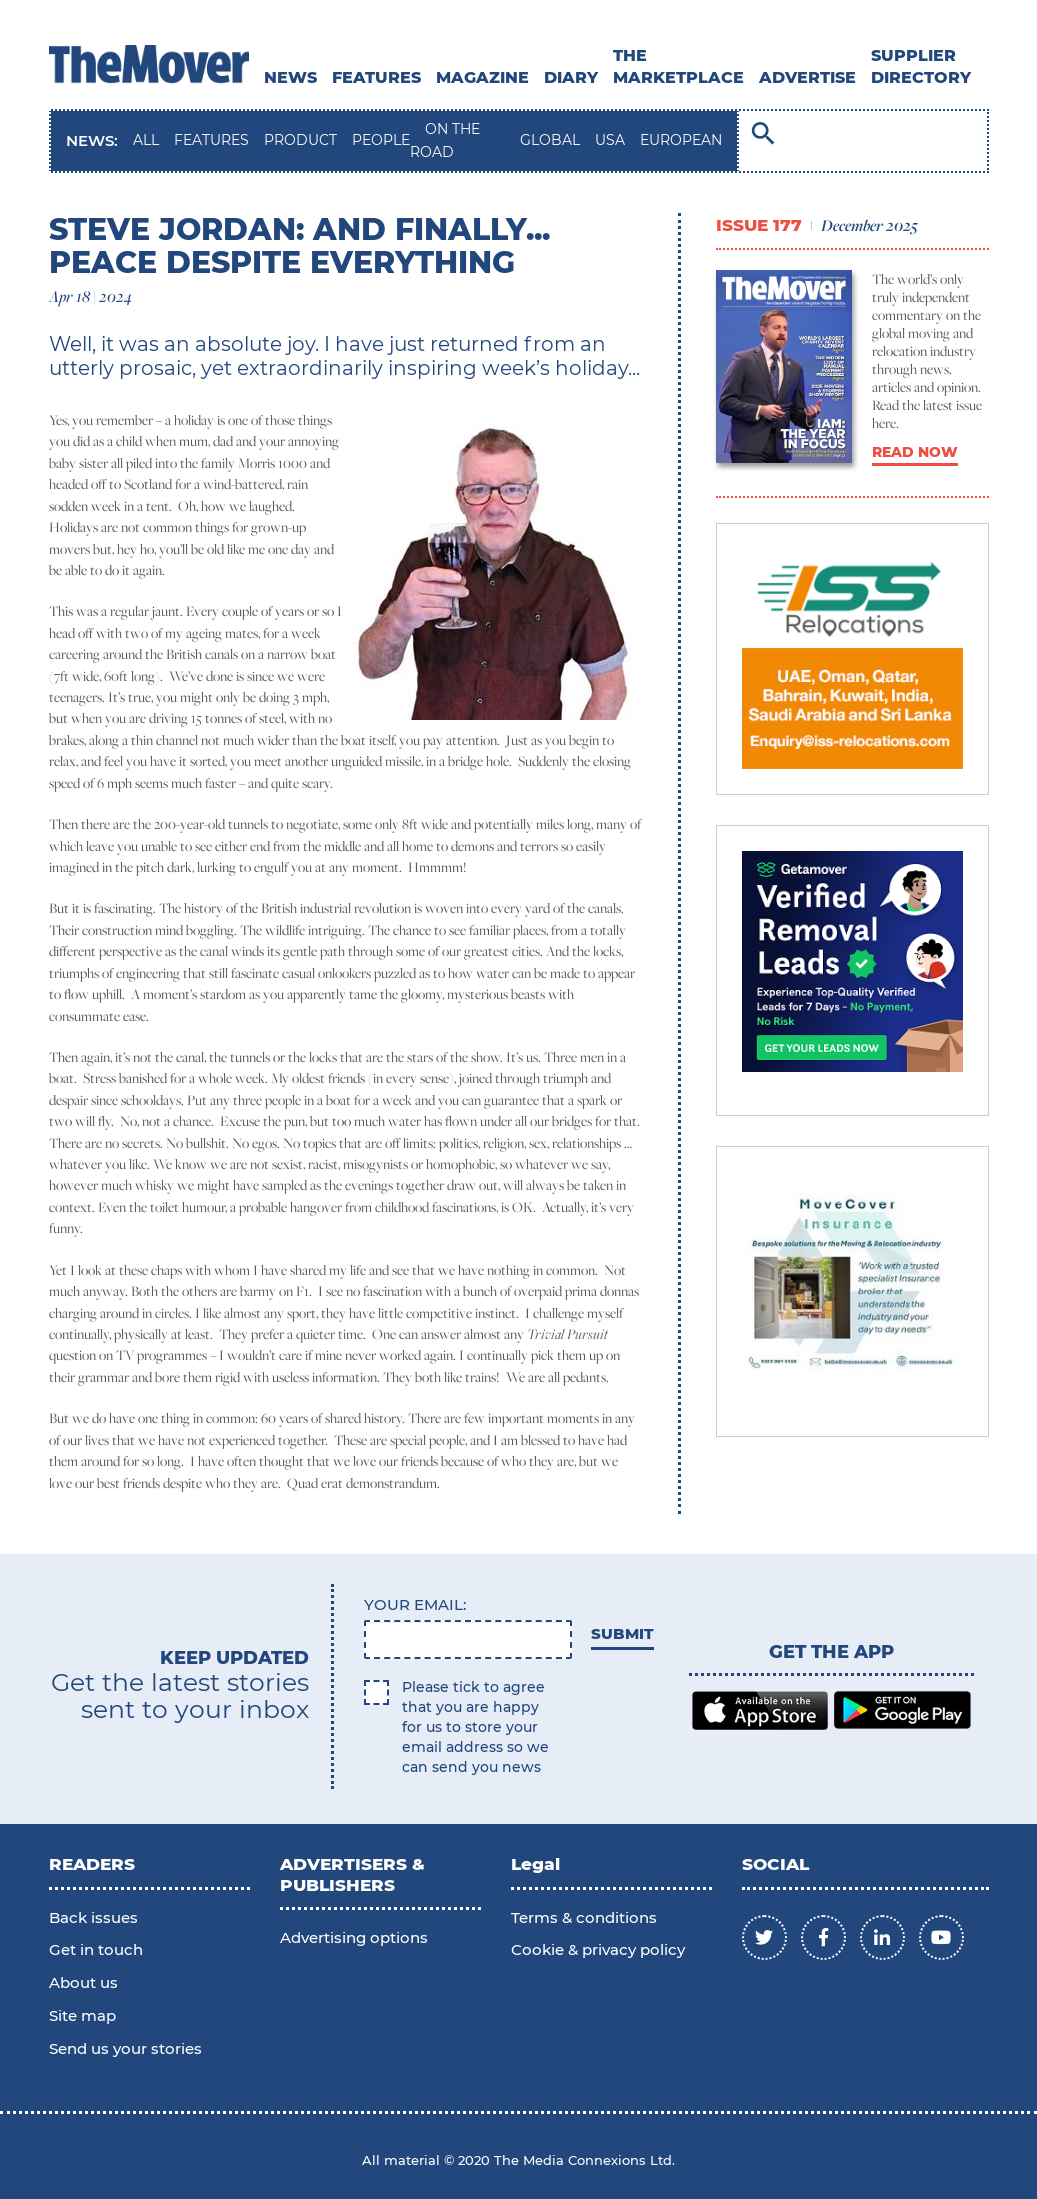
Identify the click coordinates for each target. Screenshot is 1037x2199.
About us (83, 1982)
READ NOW (915, 452)
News (290, 77)
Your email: (415, 1604)
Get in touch (96, 1949)
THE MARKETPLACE (678, 66)
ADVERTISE (807, 77)
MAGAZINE (482, 77)
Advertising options (354, 1937)
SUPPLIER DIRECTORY (921, 66)
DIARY (571, 77)
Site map (82, 2015)
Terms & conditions (584, 1917)
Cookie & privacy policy (598, 1949)
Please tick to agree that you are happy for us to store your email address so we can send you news (475, 1727)
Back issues (93, 1917)
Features (376, 77)
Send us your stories (125, 2048)
